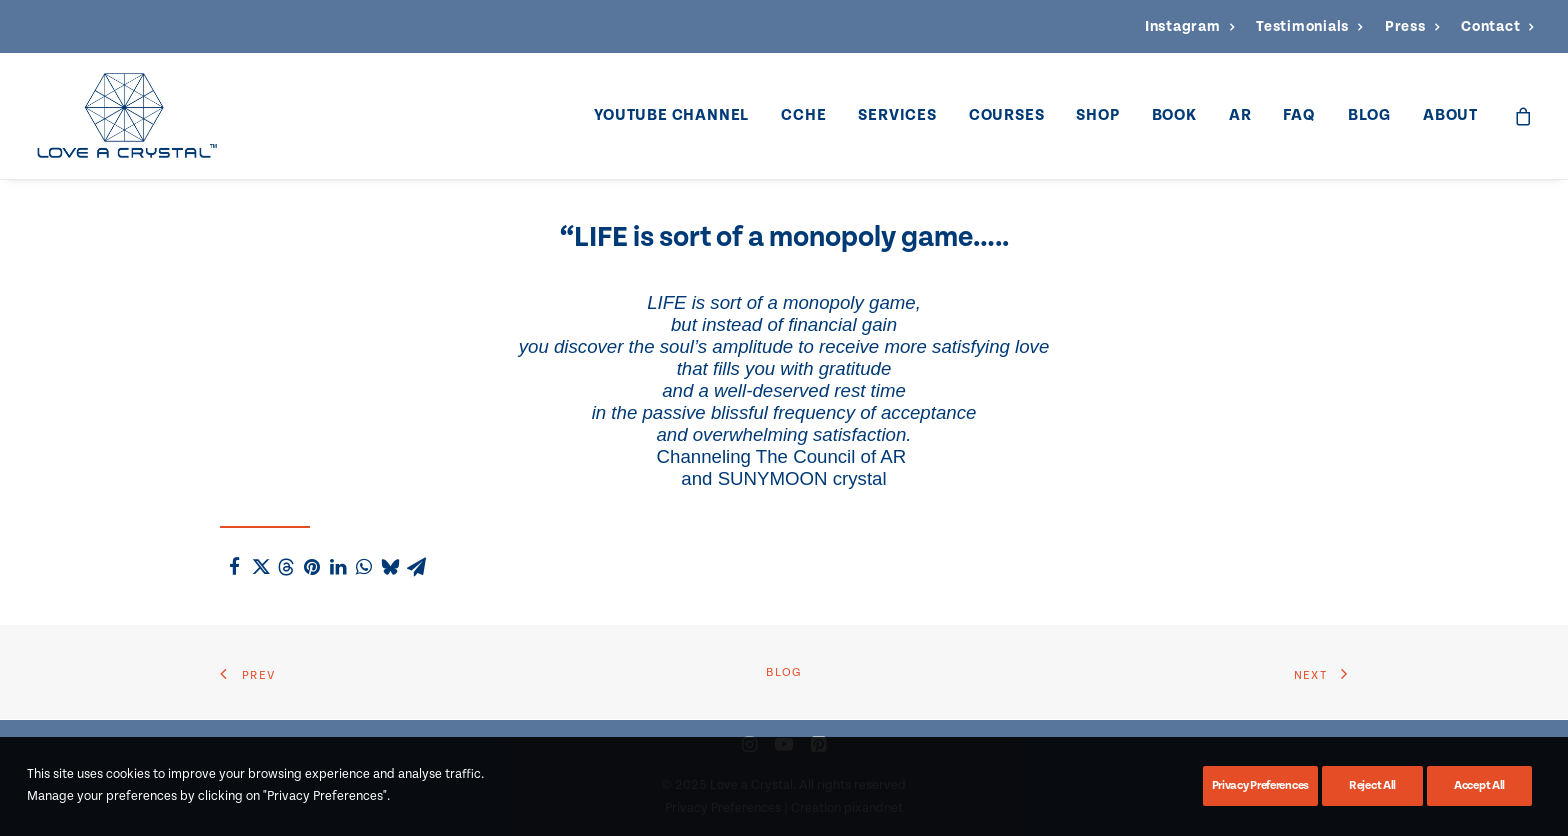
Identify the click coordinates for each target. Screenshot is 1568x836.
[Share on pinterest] (312, 567)
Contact (1497, 26)
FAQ (1299, 115)
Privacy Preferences (1260, 785)
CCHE (803, 115)
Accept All (1479, 785)
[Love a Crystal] (126, 116)
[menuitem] (1189, 26)
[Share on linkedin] (338, 567)
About (1450, 115)
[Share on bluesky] (390, 567)
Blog (1369, 115)
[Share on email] (416, 567)
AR (1240, 115)
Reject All (1372, 785)
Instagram (1189, 26)
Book (1174, 115)
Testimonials (1309, 26)
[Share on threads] (286, 567)
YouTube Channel (671, 115)
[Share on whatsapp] (364, 567)
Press (1412, 26)
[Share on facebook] (234, 567)
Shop (1097, 115)
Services (897, 115)
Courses (1007, 115)
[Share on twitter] (260, 567)
